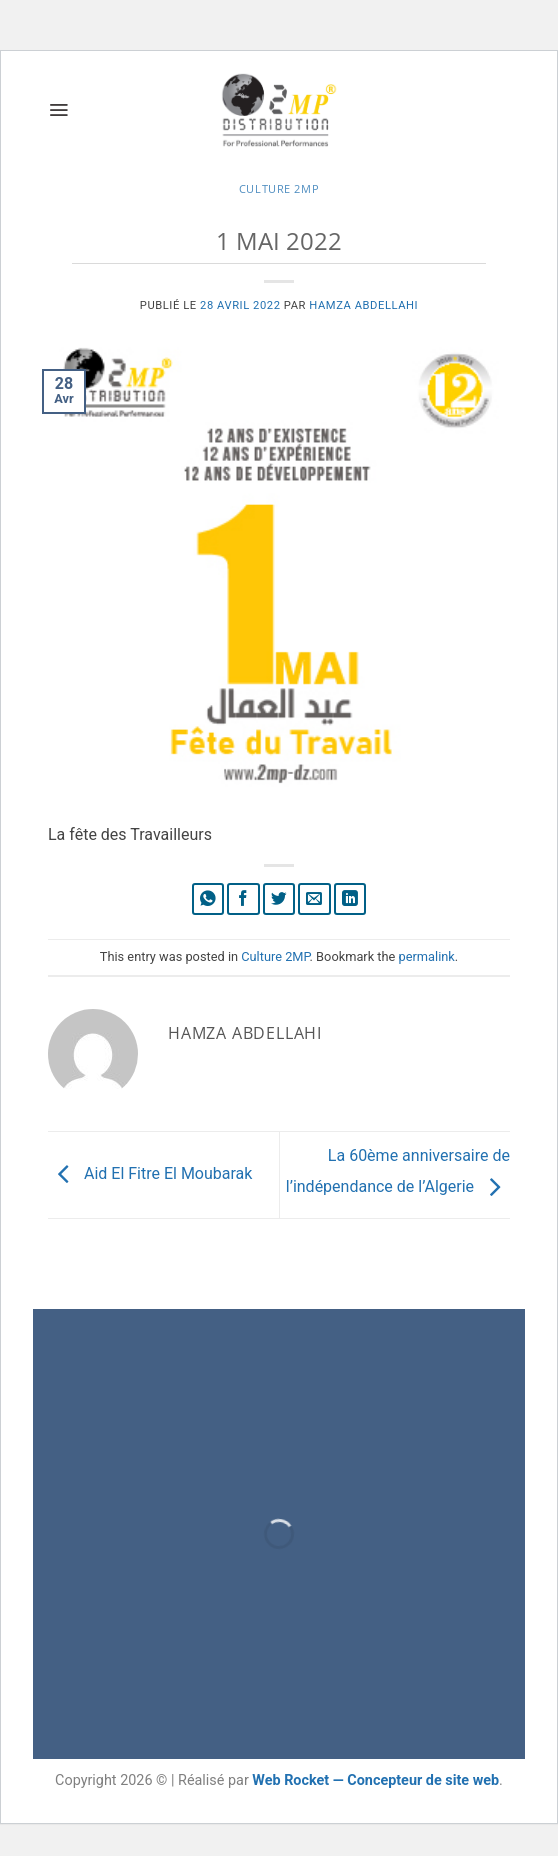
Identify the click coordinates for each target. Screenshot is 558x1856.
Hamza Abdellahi (363, 305)
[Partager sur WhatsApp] (208, 899)
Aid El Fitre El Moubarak (150, 1173)
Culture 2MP (279, 188)
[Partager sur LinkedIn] (350, 899)
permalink (427, 956)
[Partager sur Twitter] (279, 899)
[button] (58, 110)
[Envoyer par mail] (314, 899)
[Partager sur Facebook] (243, 899)
